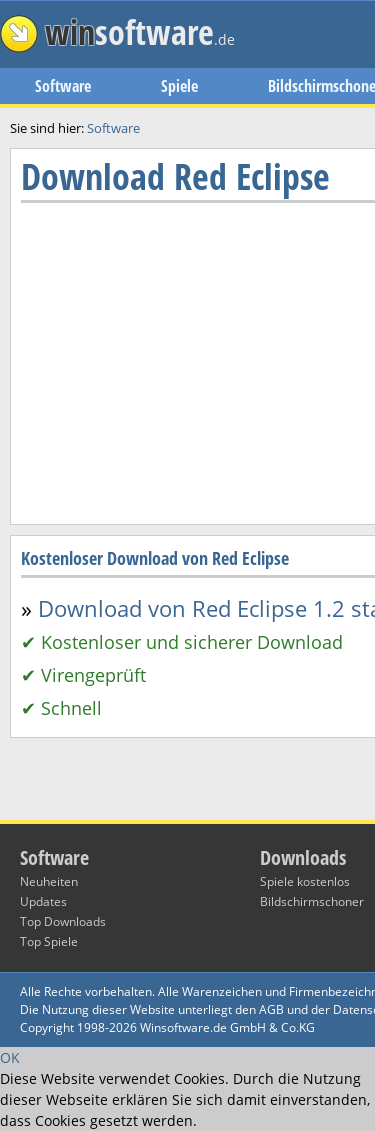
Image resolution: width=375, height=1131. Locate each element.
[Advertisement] (187, 612)
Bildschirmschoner (312, 901)
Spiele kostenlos (305, 881)
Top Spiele (49, 941)
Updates (43, 901)
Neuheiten (49, 881)
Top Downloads (63, 921)
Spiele (179, 86)
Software (63, 86)
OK (10, 1057)
